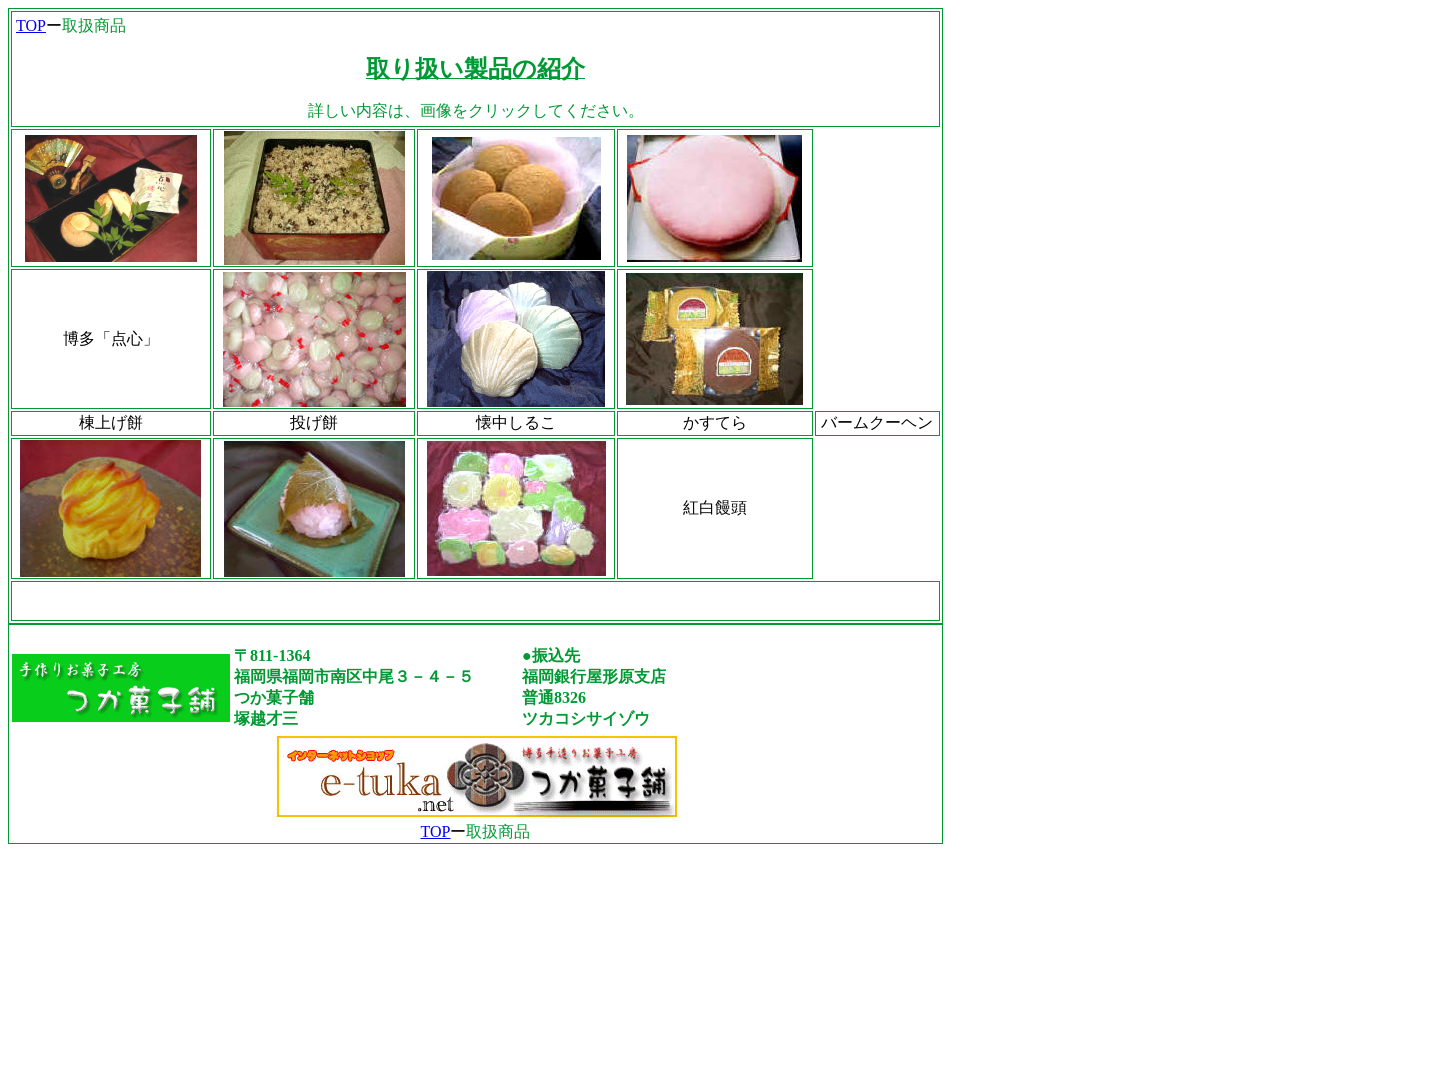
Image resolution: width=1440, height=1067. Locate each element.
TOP (31, 25)
